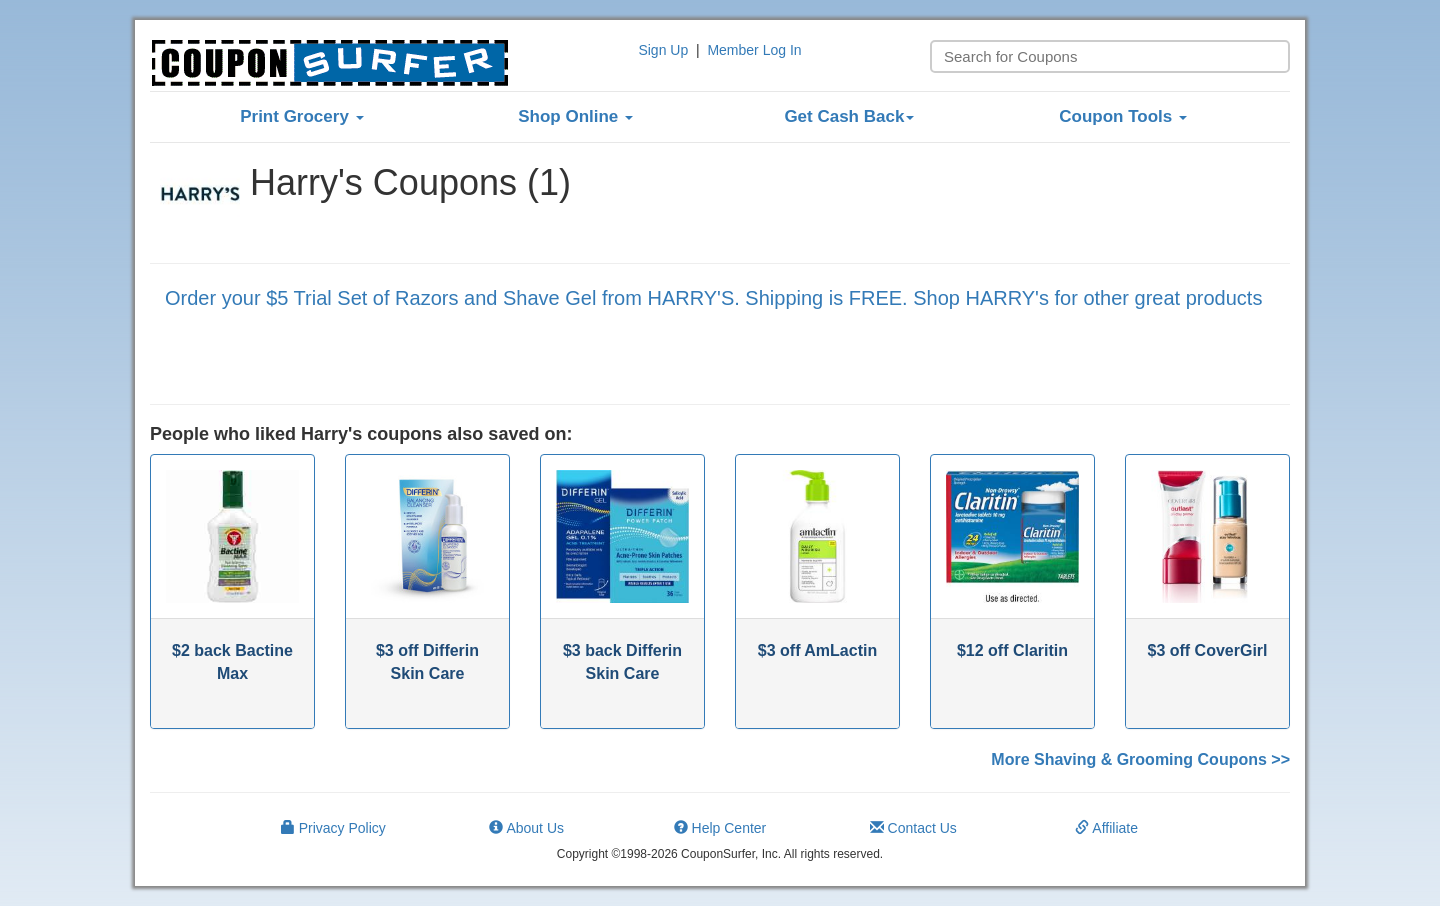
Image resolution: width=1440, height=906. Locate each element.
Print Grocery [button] (301, 116)
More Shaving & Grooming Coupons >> (1140, 759)
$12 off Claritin (1012, 650)
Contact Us (913, 828)
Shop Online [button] (575, 116)
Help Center (720, 828)
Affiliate (1106, 828)
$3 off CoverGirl (1207, 650)
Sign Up (663, 50)
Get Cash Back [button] (849, 116)
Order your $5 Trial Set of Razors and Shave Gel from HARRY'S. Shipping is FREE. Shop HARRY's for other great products (713, 298)
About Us (526, 828)
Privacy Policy (333, 828)
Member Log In (754, 50)
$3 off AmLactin (817, 650)
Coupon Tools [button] (1123, 116)
